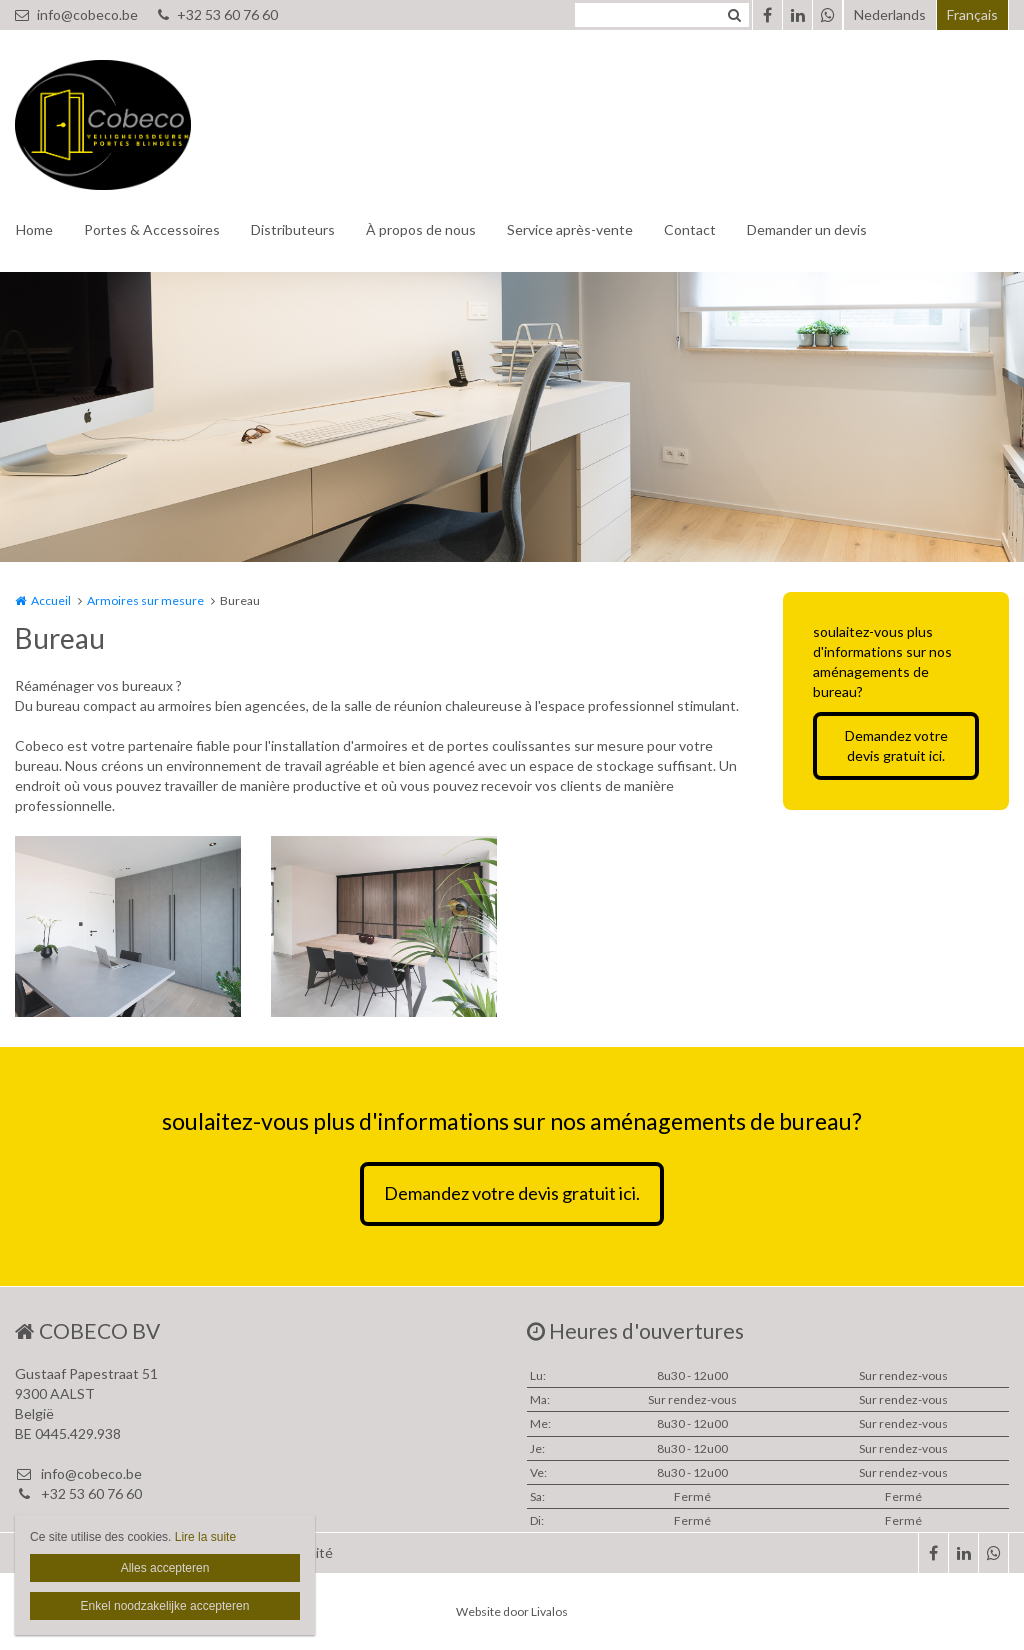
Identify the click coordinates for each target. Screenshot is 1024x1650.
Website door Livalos (512, 1611)
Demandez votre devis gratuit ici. (896, 745)
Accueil (51, 600)
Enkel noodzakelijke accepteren (165, 1606)
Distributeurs (293, 229)
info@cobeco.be (76, 14)
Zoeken (734, 15)
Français (972, 14)
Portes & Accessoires (152, 229)
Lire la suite (205, 1537)
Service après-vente (570, 229)
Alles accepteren (165, 1568)
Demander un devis (807, 229)
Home (34, 229)
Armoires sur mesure (145, 600)
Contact (690, 229)
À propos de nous (421, 229)
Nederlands (890, 14)
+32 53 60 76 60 (218, 14)
